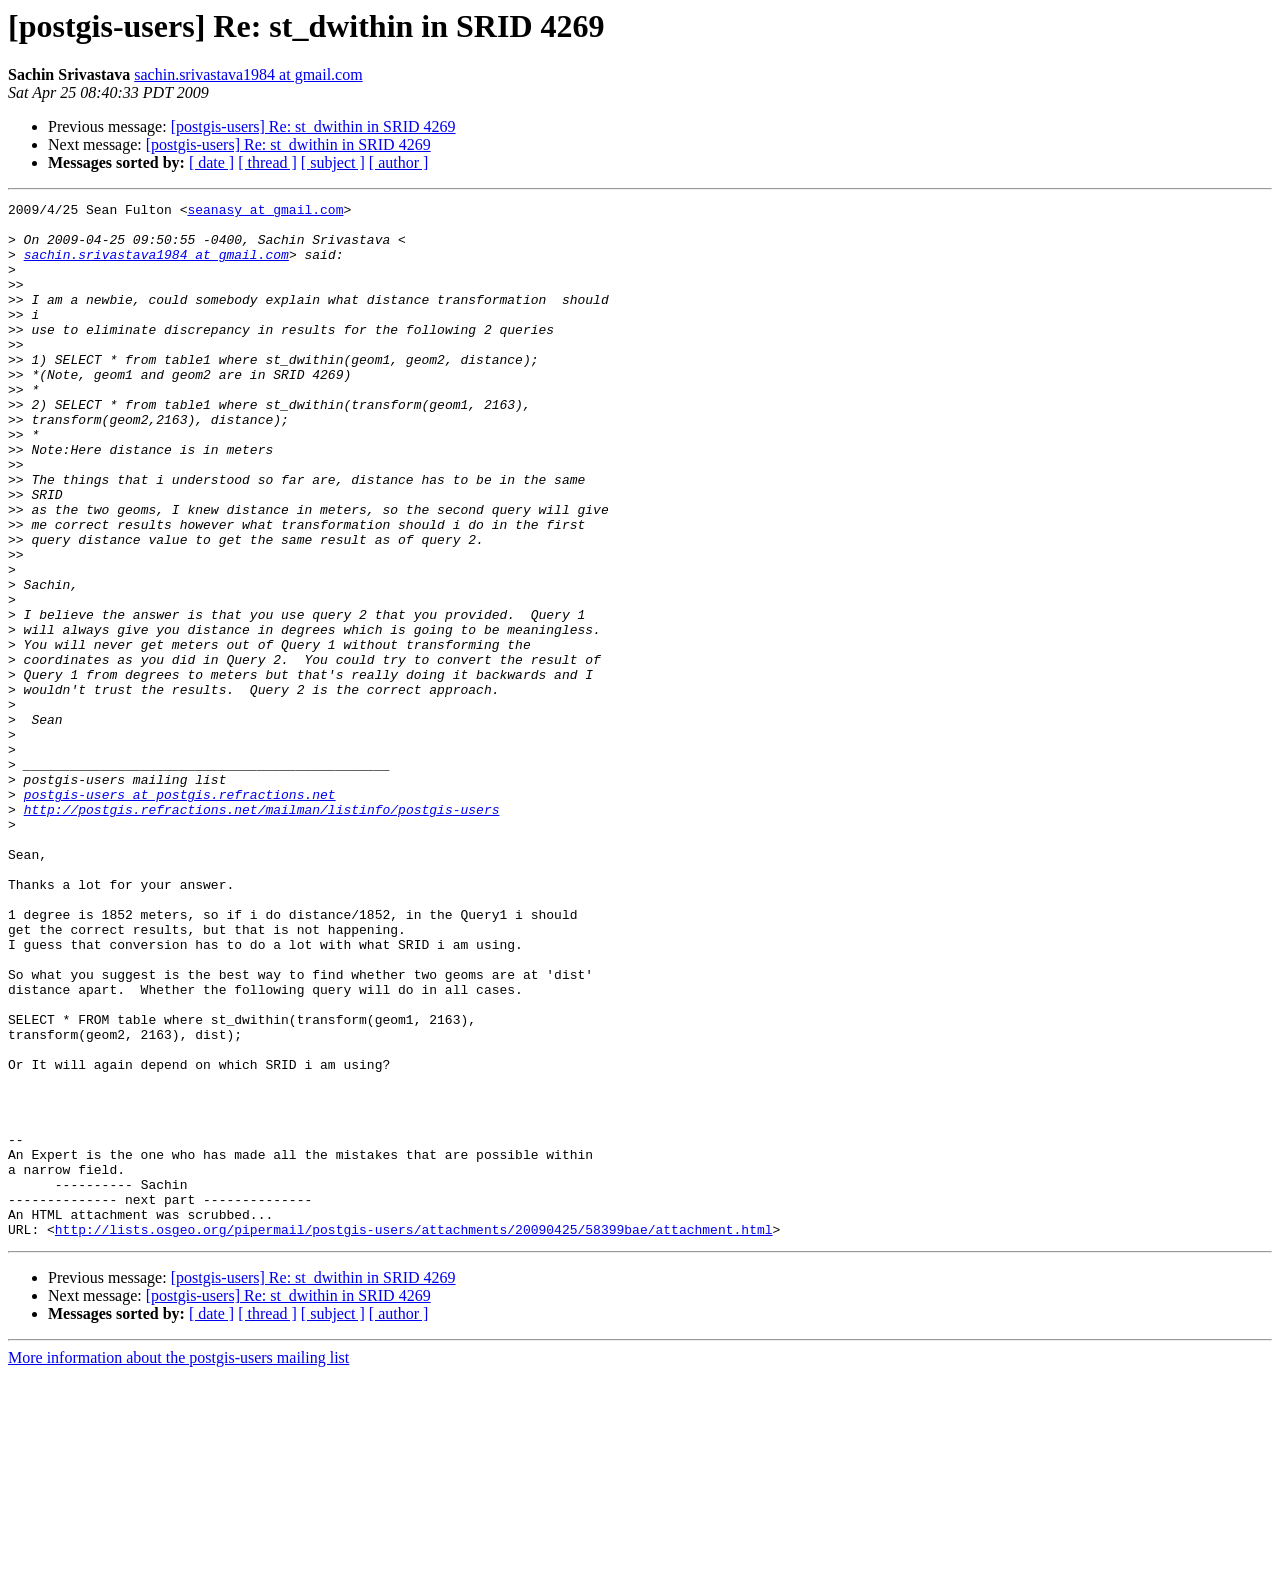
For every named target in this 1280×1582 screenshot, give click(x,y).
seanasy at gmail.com (265, 212)
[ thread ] (267, 162)
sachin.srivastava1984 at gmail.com (248, 74)
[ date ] (211, 162)
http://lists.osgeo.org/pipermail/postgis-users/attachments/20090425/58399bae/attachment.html (414, 1436)
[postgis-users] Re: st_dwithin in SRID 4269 (313, 126)
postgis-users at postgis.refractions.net (180, 914)
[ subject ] (333, 162)
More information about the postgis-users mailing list (178, 1564)
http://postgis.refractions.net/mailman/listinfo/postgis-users (262, 932)
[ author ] (399, 162)
